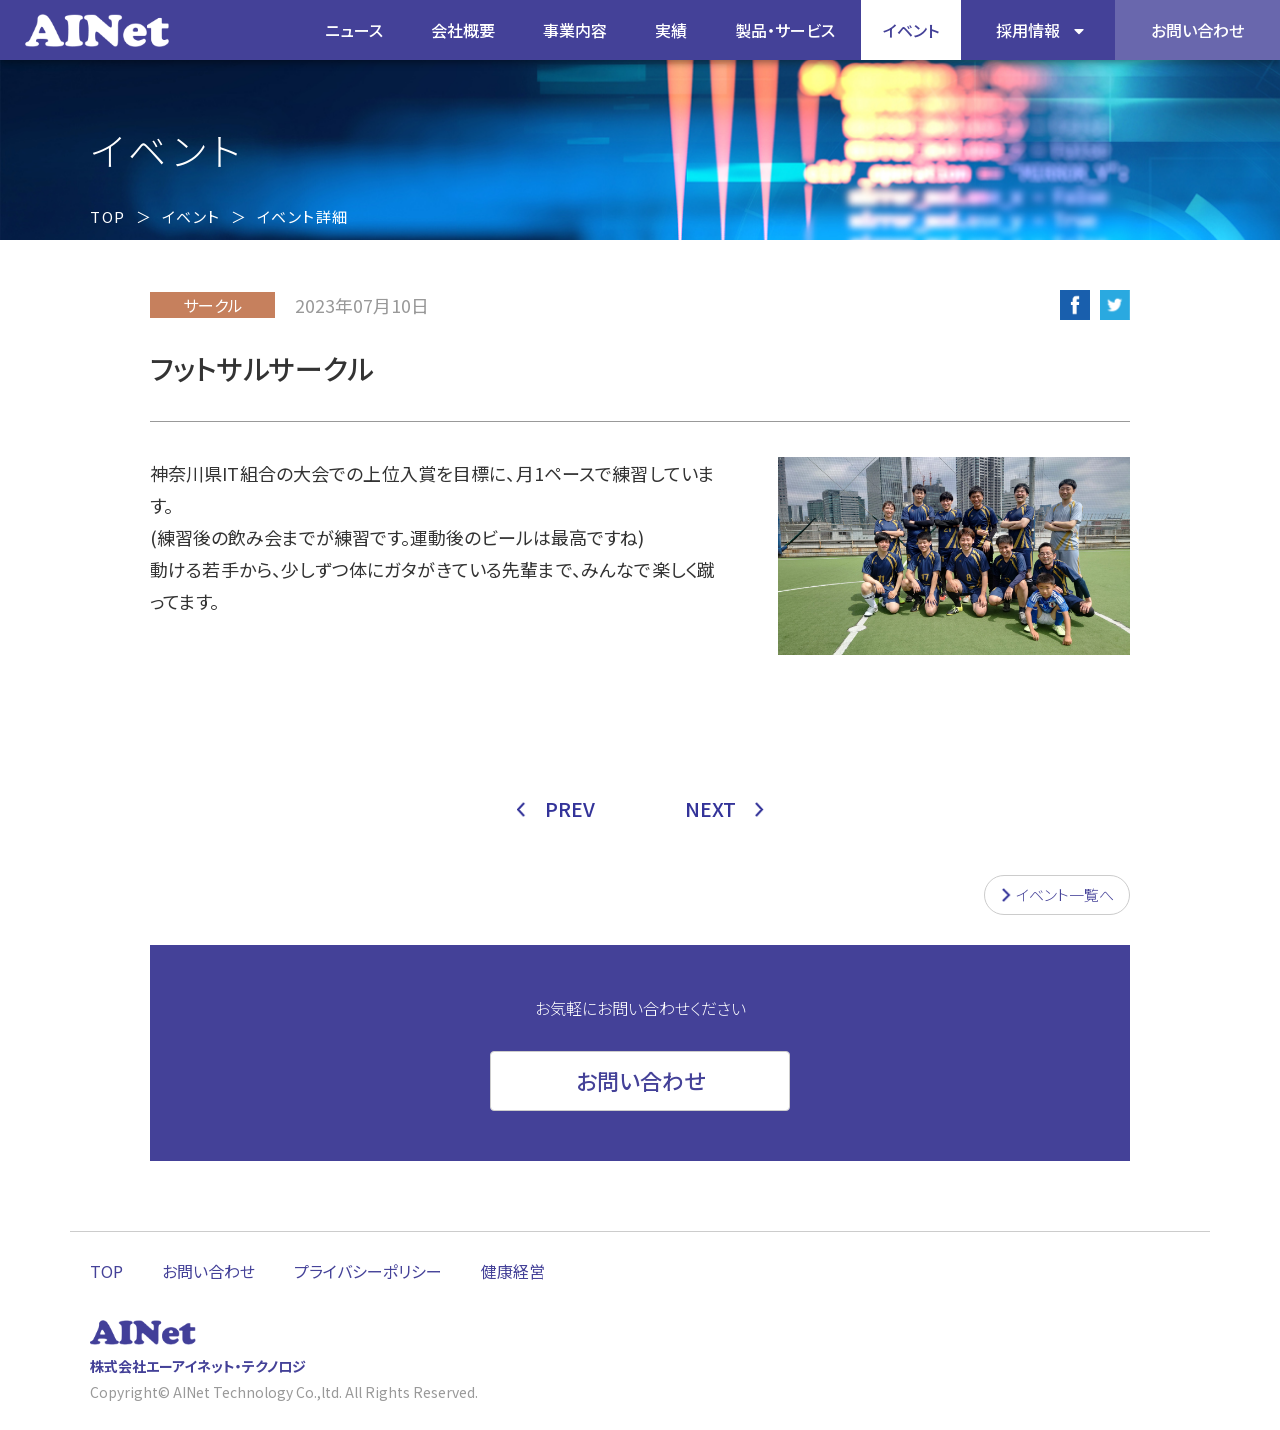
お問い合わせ (208, 1271)
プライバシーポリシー (368, 1271)
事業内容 (575, 30)
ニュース (354, 30)
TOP (108, 216)
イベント (911, 30)
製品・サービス (785, 30)
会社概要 (463, 30)
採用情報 (1028, 30)
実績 (671, 30)
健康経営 (513, 1271)
